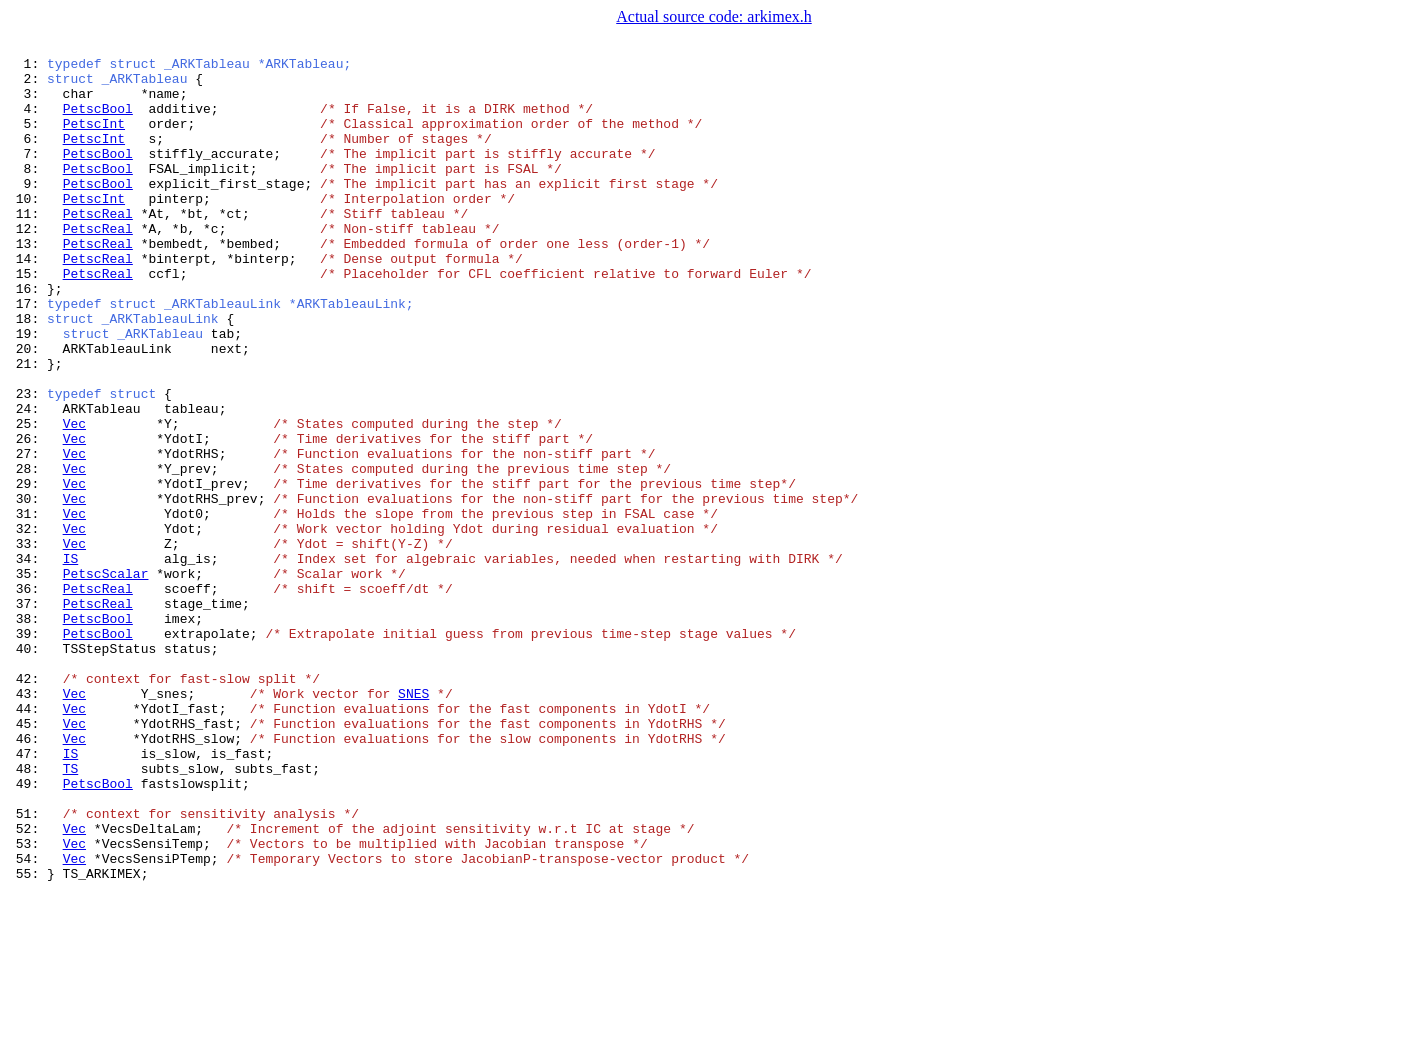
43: (27, 822)
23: (27, 462)
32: (27, 624)
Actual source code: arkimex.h (713, 16)
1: (27, 66)
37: (27, 714)
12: (27, 264)
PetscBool (98, 120)
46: (27, 876)
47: (27, 894)
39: (27, 750)
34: (27, 660)
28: (27, 552)
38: (27, 732)
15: (27, 318)
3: (27, 102)
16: (27, 336)
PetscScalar (106, 678)
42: (27, 804)
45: (27, 858)
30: (27, 588)
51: (27, 966)
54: (27, 1020)
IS (71, 660)
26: (27, 516)
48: (27, 912)
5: (27, 138)
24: (27, 480)
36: (27, 696)
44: (27, 840)
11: (27, 246)
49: (27, 930)
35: (27, 678)
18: (27, 372)
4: (27, 120)
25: (27, 498)
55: (27, 1038)
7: (27, 174)
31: (27, 606)
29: (27, 570)
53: (27, 1002)
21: (27, 426)
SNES (413, 822)
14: (27, 300)
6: (27, 156)
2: (27, 84)
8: (27, 192)
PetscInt (94, 138)
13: (27, 282)
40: (27, 768)
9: (27, 210)
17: (27, 354)
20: (27, 408)
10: (27, 228)
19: (27, 390)
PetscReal (98, 246)
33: (27, 642)
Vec (74, 498)
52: (27, 984)
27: (27, 534)
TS (71, 912)
